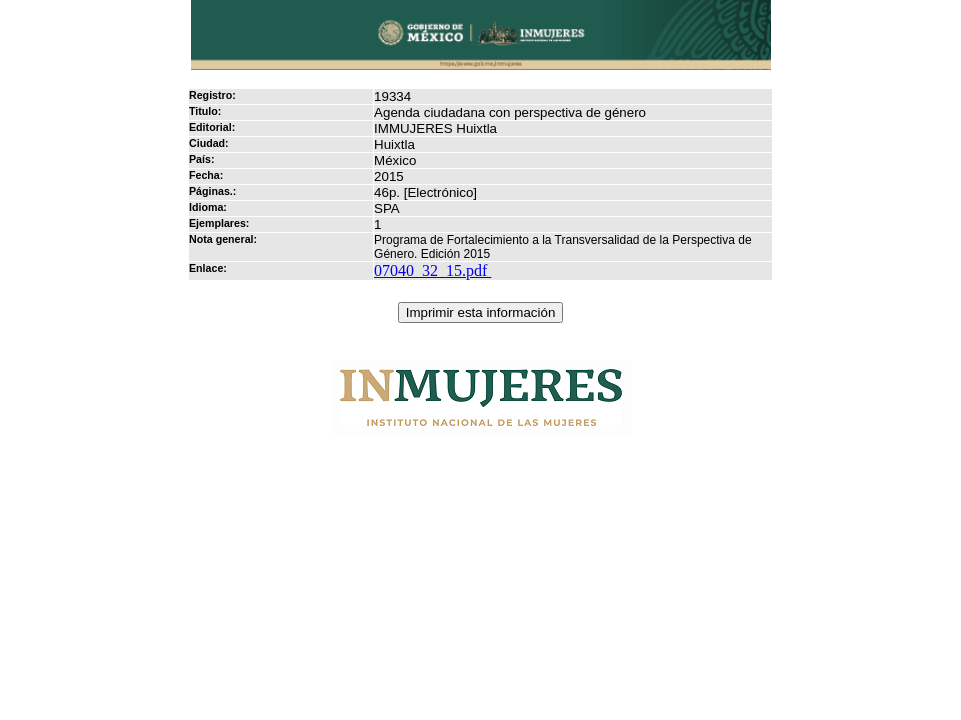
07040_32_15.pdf (432, 270)
